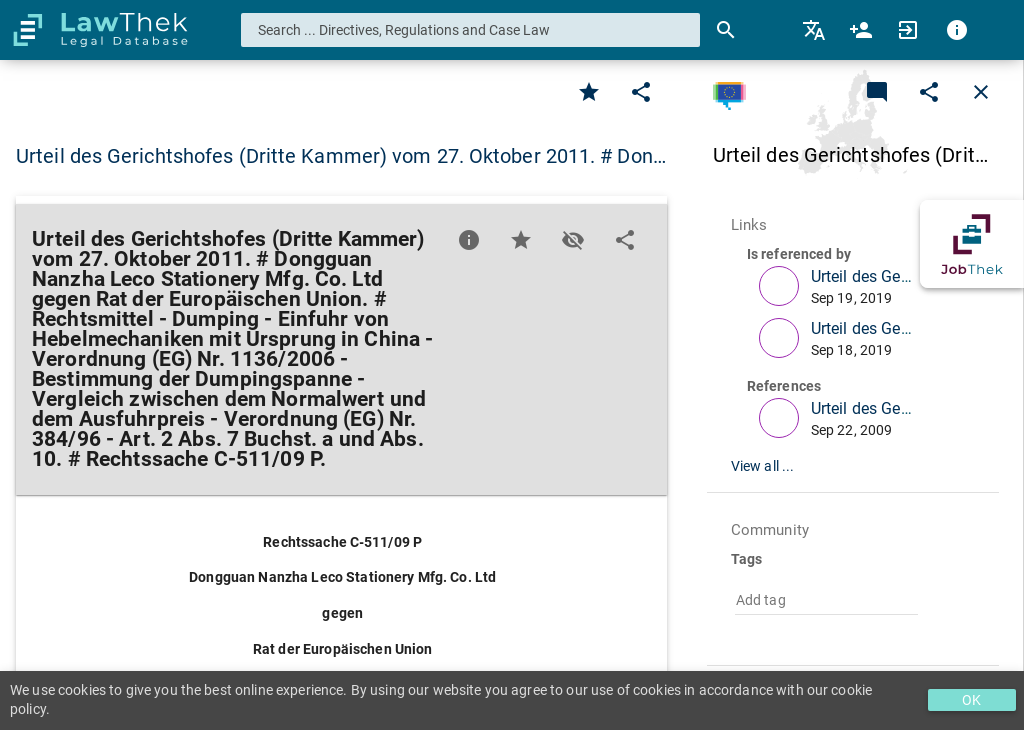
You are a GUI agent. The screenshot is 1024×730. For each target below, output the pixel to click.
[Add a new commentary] (877, 92)
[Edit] (641, 92)
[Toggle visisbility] (573, 240)
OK (971, 700)
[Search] (726, 30)
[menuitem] (815, 30)
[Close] (981, 92)
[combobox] (471, 30)
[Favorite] (589, 92)
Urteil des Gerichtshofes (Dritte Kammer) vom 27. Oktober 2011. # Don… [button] (341, 156)
